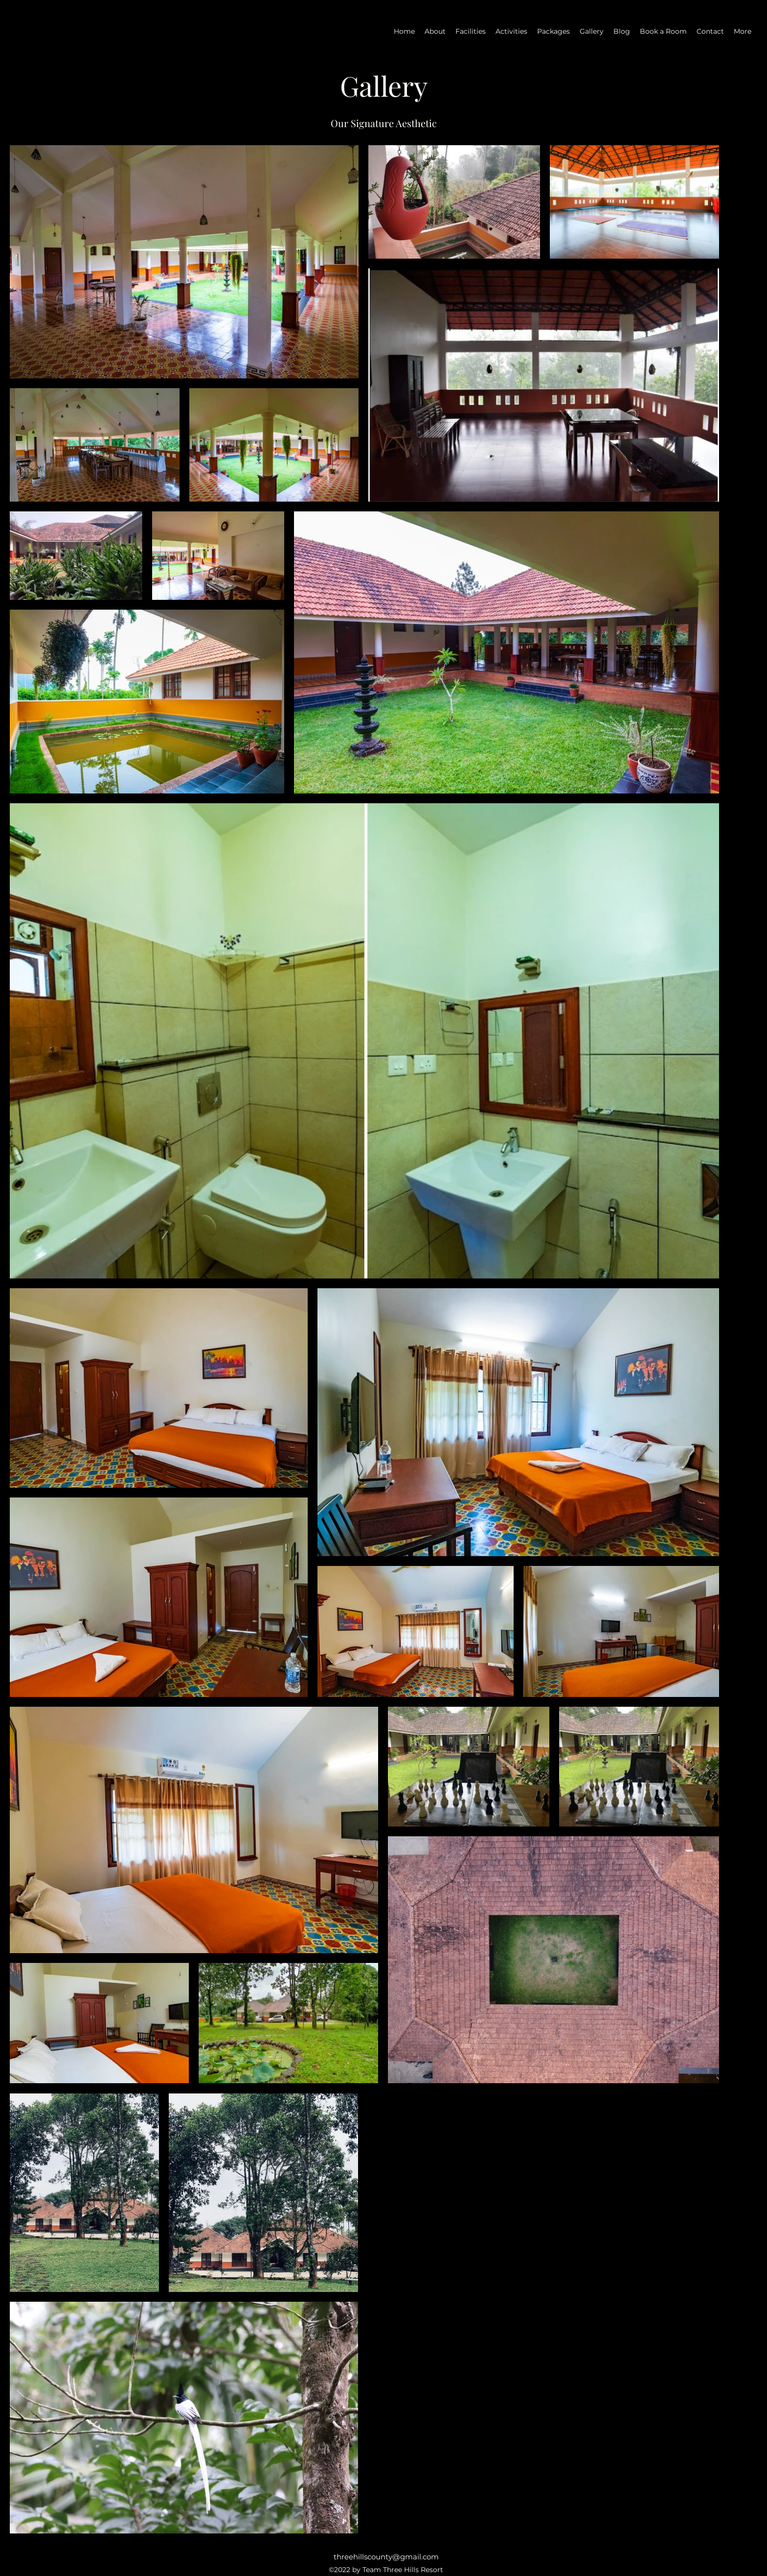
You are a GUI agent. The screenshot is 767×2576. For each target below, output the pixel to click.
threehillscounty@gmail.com (386, 2556)
